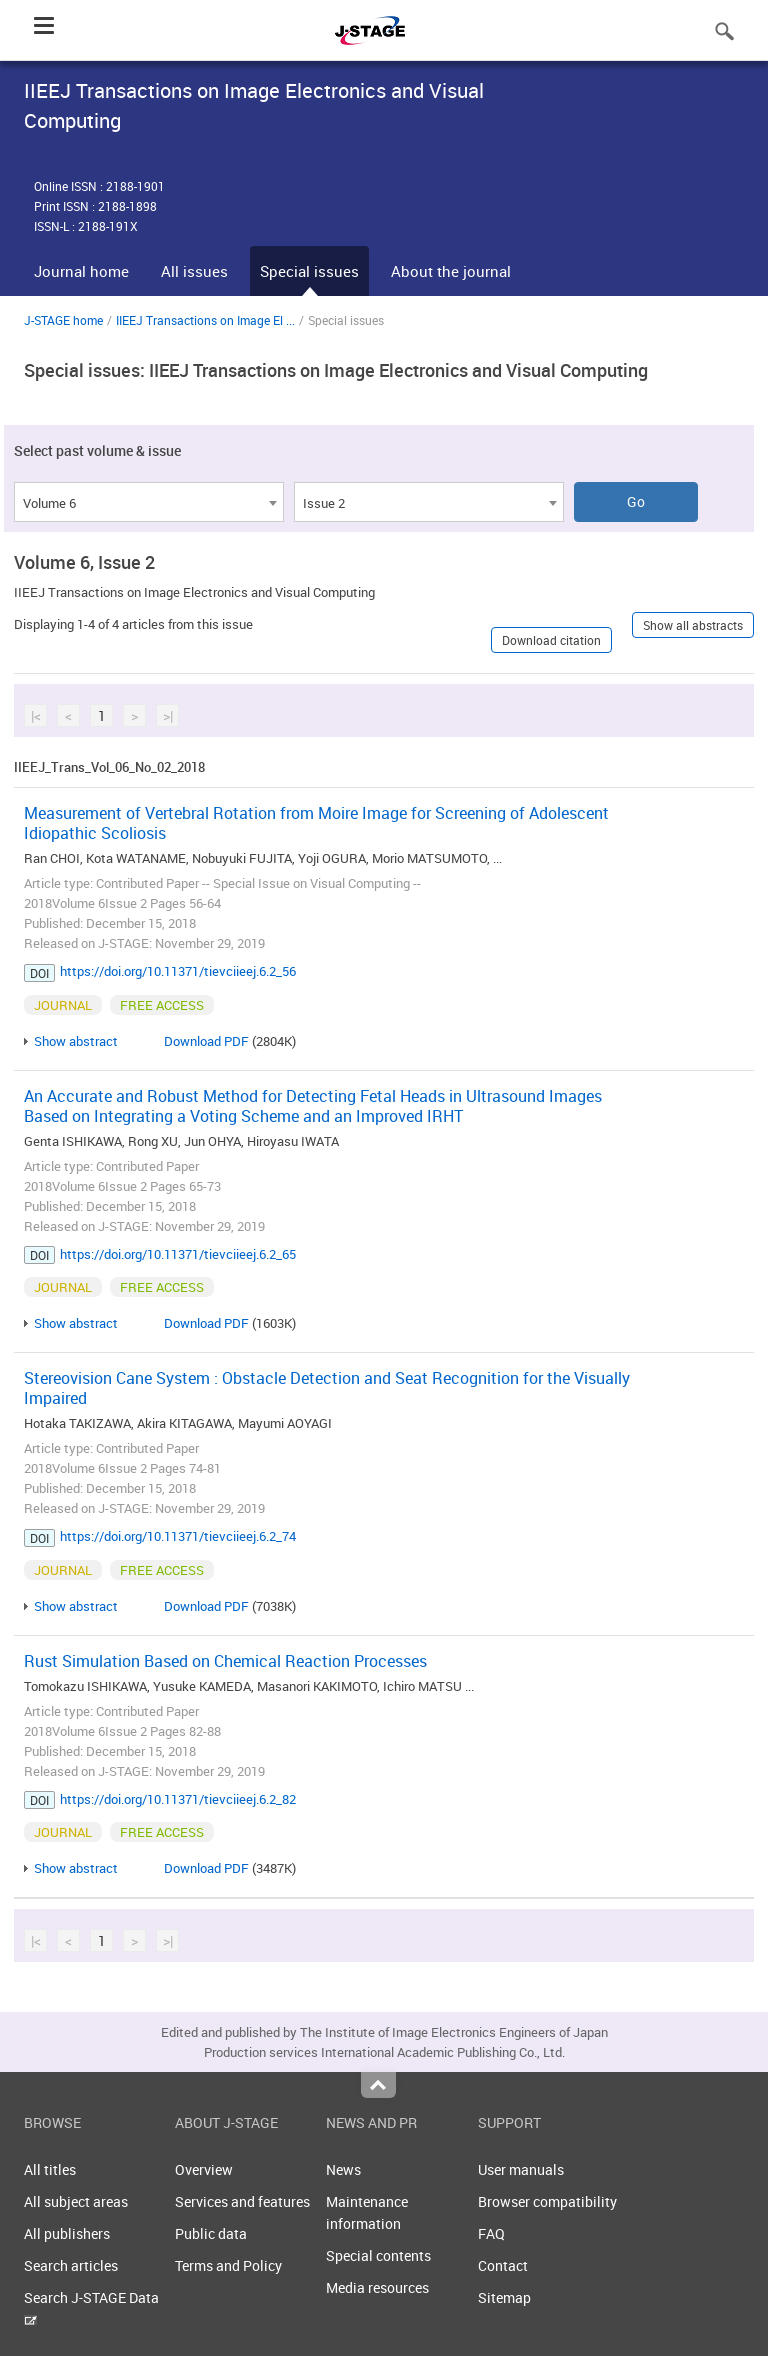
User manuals (521, 2169)
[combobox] (149, 502)
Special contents (378, 2255)
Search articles (71, 2265)
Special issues (309, 271)
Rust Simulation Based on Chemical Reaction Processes (225, 1661)
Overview (204, 2169)
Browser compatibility (547, 2201)
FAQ (491, 2233)
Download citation (551, 640)
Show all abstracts (693, 625)
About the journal (451, 271)
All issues (194, 271)
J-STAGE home (63, 320)
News (343, 2169)
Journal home (81, 271)
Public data (211, 2233)
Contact (503, 2265)
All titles (50, 2169)
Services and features (242, 2201)
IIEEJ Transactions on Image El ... (205, 320)
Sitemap (504, 2297)
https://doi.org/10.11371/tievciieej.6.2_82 (178, 1799)
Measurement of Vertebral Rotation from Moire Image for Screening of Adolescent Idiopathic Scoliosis (316, 823)
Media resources (377, 2287)
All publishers (67, 2233)
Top (378, 2085)
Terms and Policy (228, 2265)
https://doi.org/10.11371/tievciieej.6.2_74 (178, 1536)
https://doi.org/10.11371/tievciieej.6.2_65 (178, 1254)
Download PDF (206, 1041)
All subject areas (76, 2201)
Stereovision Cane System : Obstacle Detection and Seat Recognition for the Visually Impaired (327, 1388)
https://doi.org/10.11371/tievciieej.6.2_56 (178, 971)
